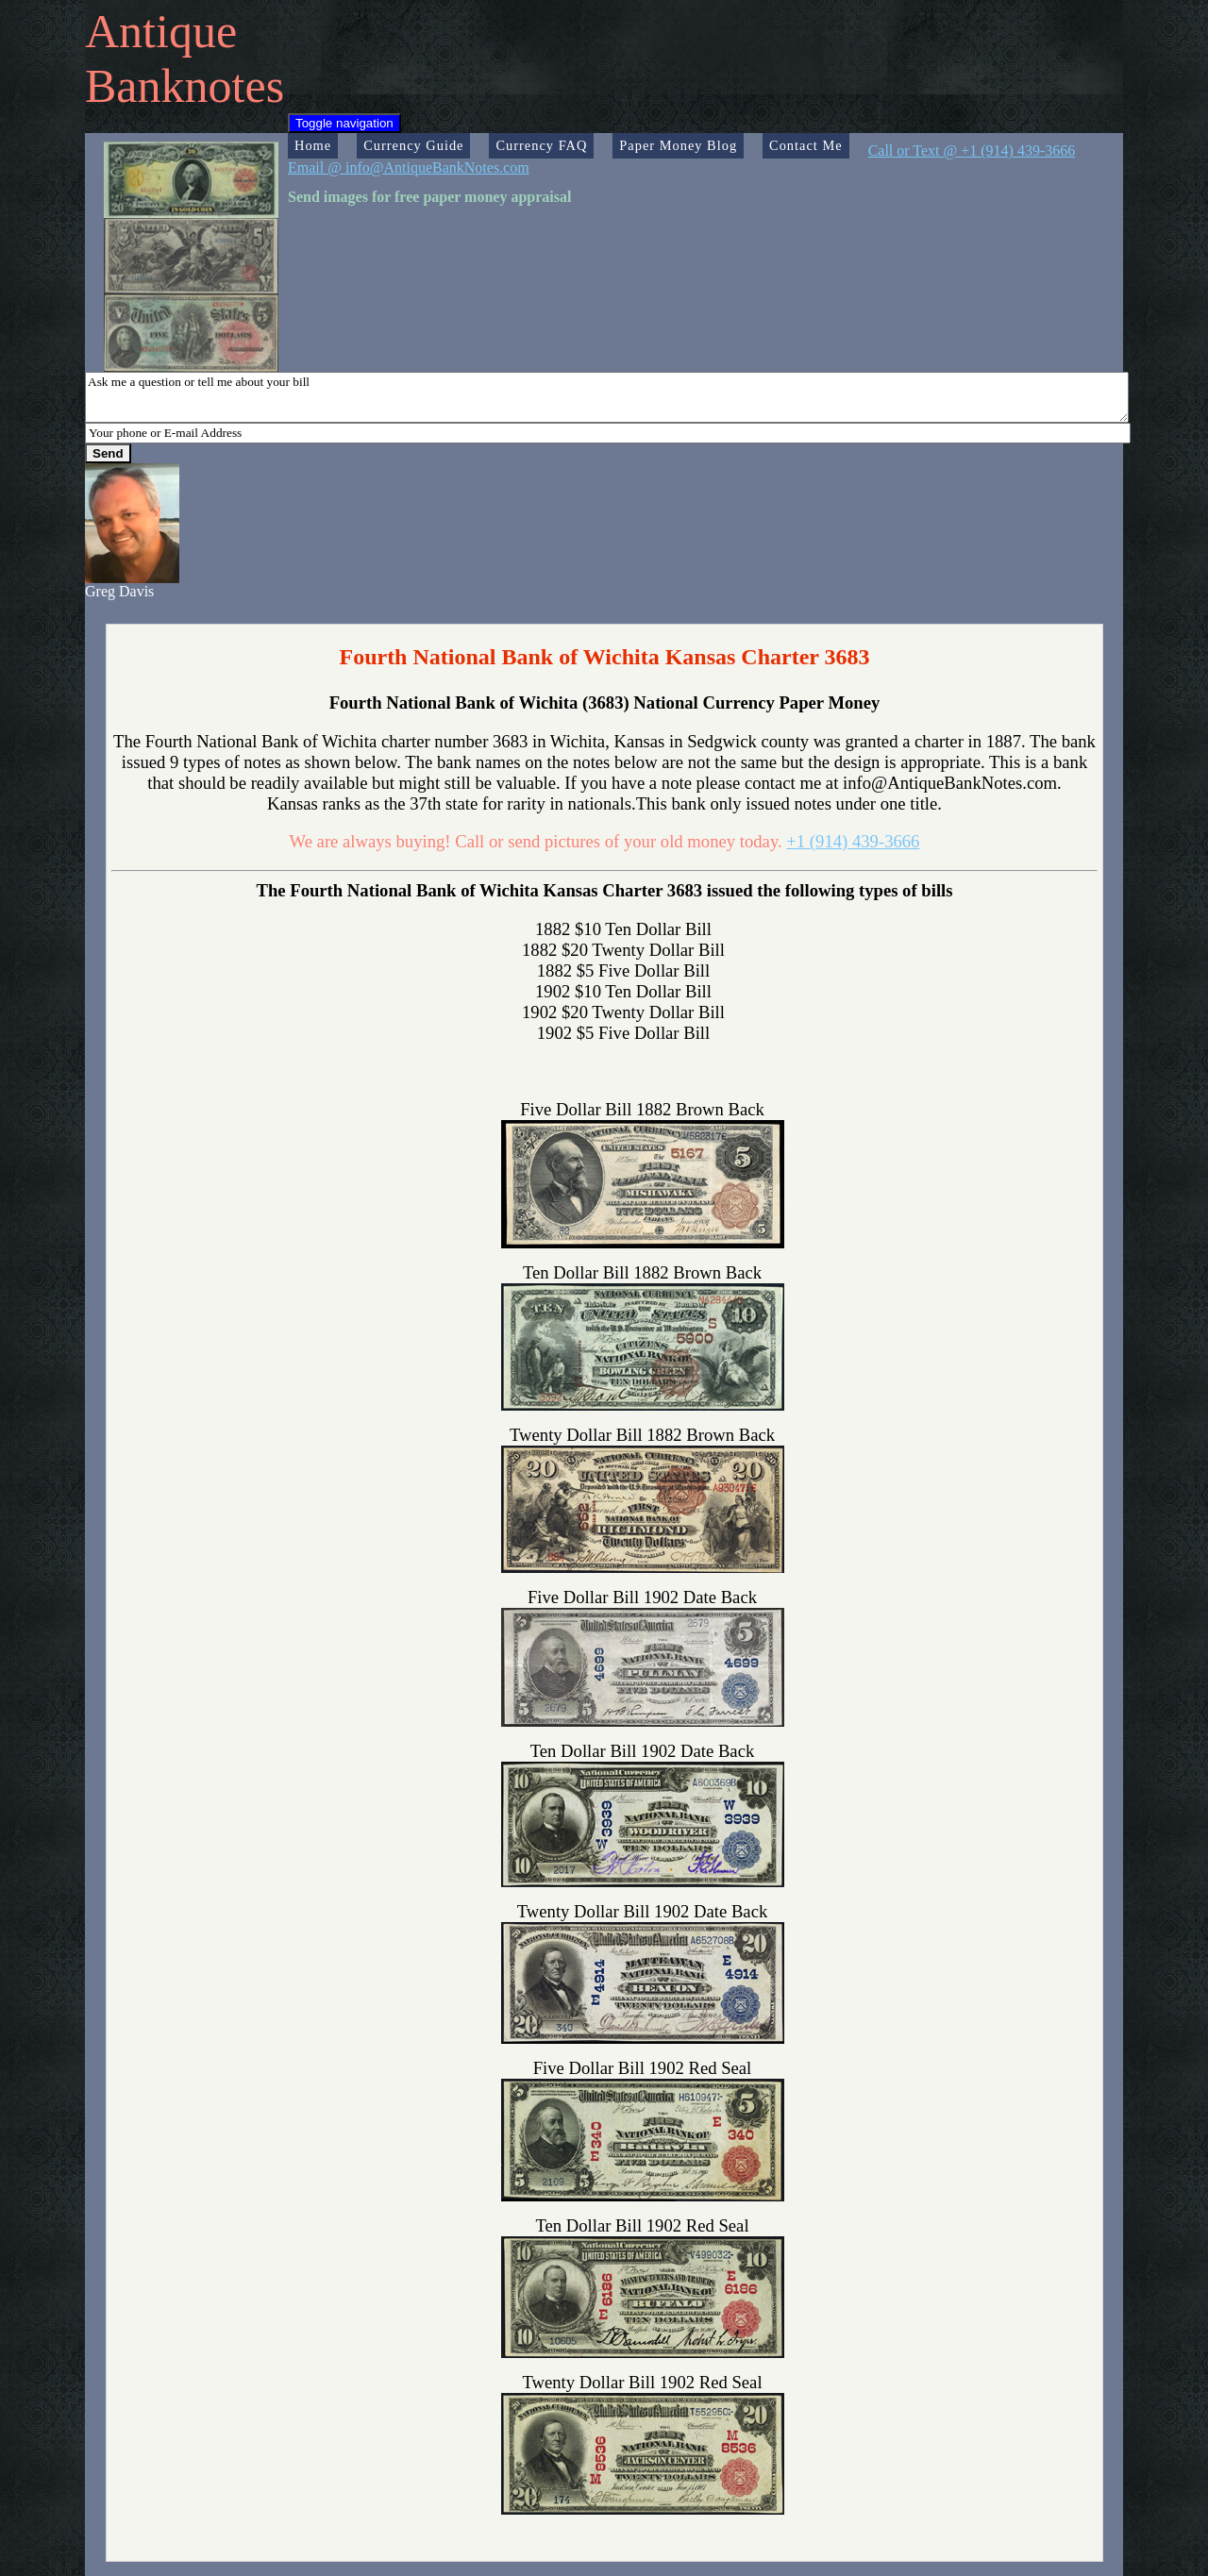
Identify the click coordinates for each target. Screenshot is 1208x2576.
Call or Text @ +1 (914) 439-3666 (972, 150)
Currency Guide (413, 145)
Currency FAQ (541, 145)
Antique (161, 31)
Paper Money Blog (678, 145)
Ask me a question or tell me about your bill (607, 397)
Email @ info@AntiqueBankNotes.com (408, 167)
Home (312, 145)
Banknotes (184, 85)
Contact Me (806, 145)
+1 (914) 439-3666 (852, 841)
